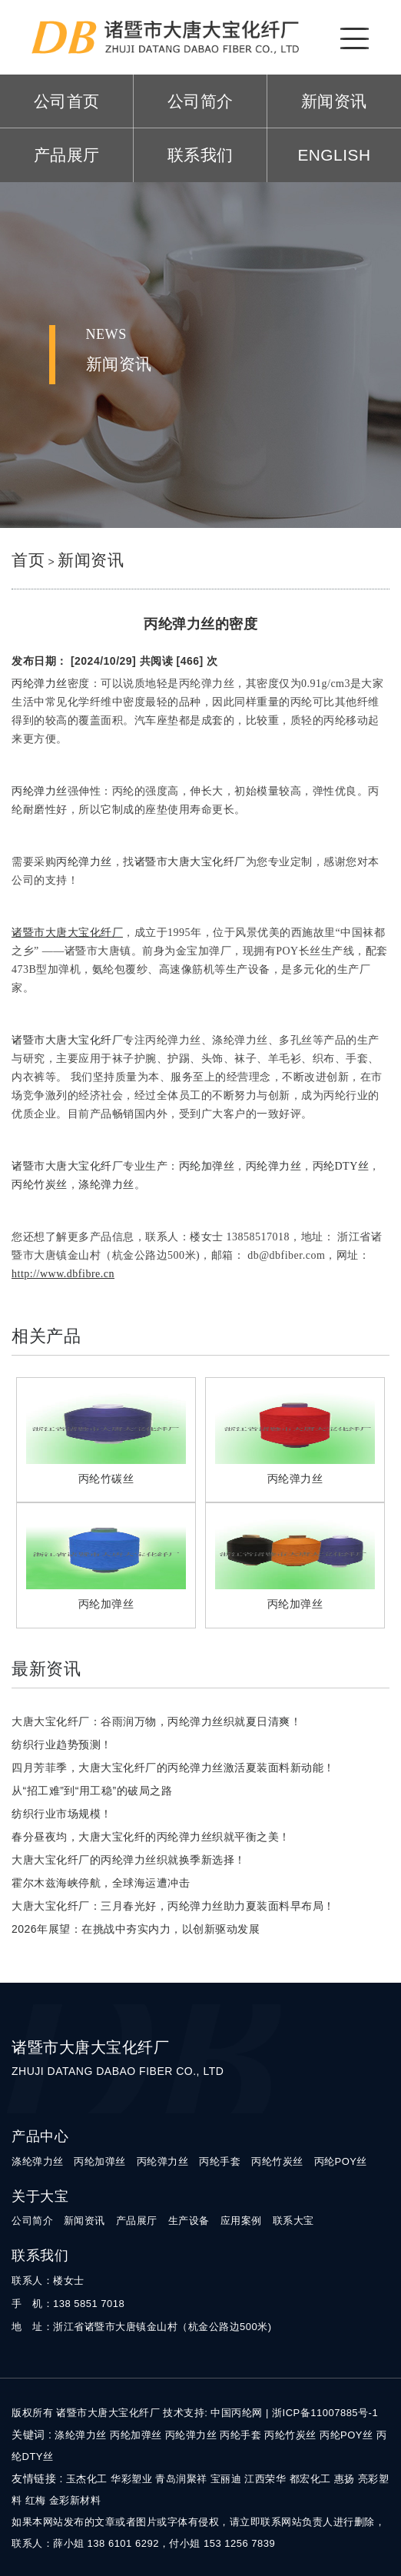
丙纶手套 (219, 2161)
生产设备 (189, 2220)
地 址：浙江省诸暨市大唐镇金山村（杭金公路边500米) (142, 2326)
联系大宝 (293, 2220)
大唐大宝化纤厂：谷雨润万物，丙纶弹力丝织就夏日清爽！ (156, 1721)
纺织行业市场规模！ (62, 1814)
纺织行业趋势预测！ (62, 1744)
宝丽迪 (226, 2479)
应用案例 (241, 2220)
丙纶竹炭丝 (277, 2161)
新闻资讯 (334, 101)
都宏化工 (310, 2479)
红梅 (35, 2500)
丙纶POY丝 (340, 2161)
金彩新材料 (75, 2500)
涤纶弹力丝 (38, 2161)
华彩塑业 (131, 2479)
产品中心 (40, 2136)
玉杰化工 (87, 2479)
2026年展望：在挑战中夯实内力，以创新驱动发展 (136, 1929)
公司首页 (67, 101)
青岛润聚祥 (181, 2479)
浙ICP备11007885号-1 (325, 2412)
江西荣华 (265, 2479)
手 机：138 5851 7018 (68, 2303)
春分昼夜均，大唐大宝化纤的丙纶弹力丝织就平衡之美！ (151, 1837)
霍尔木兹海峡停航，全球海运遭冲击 (101, 1883)
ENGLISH (333, 155)
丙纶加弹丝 (100, 2161)
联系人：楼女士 (48, 2280)
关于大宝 (40, 2196)
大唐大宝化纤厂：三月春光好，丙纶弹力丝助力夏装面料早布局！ (173, 1906)
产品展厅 (67, 155)
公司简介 (200, 101)
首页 (28, 560)
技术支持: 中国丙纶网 (213, 2412)
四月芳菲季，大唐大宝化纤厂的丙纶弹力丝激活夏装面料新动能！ (173, 1767)
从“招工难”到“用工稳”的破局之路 (92, 1790)
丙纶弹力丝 (163, 2161)
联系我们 (200, 155)
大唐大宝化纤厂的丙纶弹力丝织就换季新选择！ (129, 1860)
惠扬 (344, 2479)
